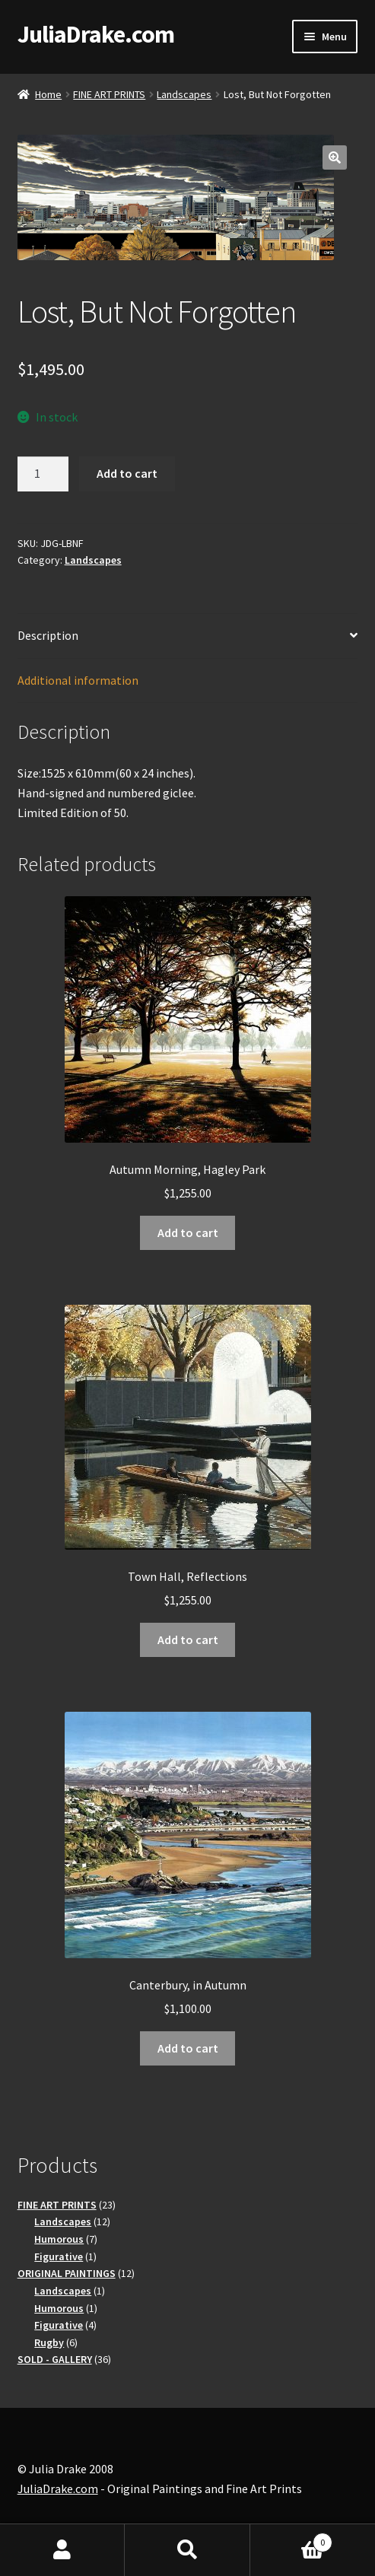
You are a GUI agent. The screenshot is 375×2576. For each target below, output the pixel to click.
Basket (291, 2539)
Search (187, 2550)
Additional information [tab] (77, 680)
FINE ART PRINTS (109, 94)
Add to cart (127, 473)
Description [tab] (47, 635)
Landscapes (184, 94)
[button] (335, 157)
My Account (62, 2550)
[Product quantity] (43, 473)
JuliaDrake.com (95, 34)
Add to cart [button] (187, 1232)
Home (48, 94)
